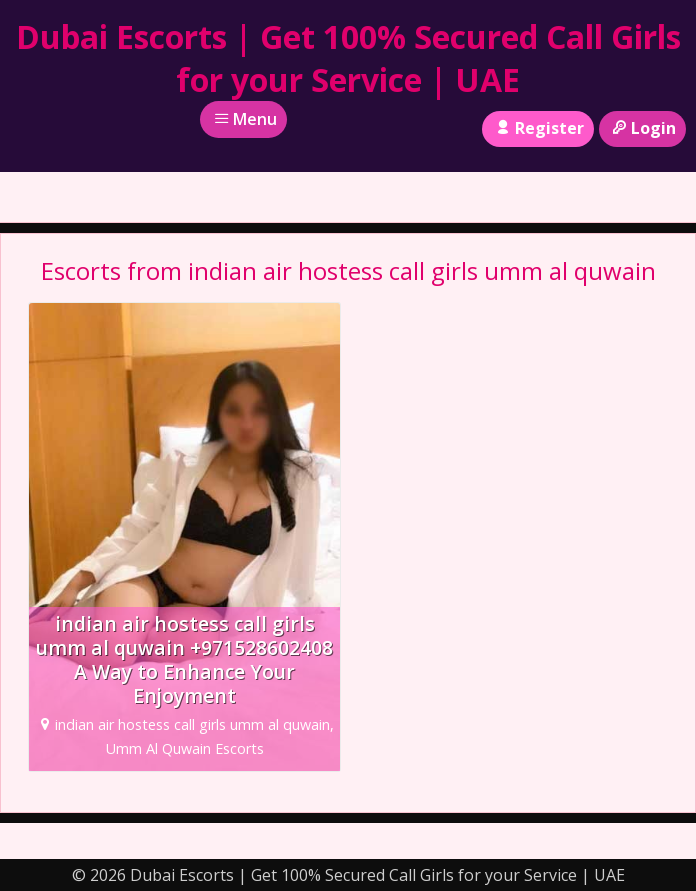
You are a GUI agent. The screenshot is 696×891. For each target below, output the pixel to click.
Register (537, 128)
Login (642, 128)
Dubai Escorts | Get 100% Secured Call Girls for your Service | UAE (348, 58)
